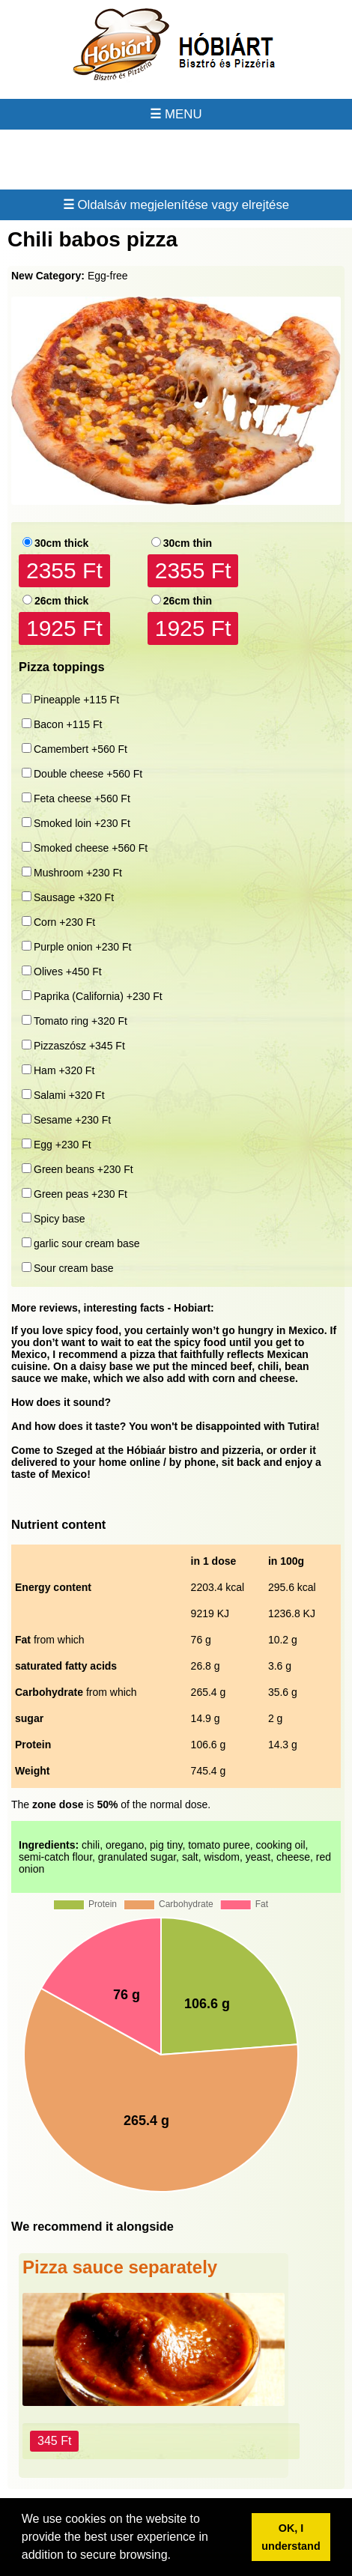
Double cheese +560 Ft (88, 774)
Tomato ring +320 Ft (80, 1021)
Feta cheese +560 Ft (82, 798)
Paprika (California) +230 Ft (98, 996)
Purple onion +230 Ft (82, 947)
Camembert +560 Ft (80, 749)
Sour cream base (74, 1268)
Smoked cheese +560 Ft (91, 848)
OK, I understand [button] (290, 2537)
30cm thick (61, 543)
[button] (176, 2556)
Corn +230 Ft (64, 922)
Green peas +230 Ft (80, 1194)
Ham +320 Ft (64, 1070)
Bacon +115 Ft (68, 724)
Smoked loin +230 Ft (82, 823)
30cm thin (187, 543)
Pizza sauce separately (119, 2267)
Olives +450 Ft (68, 972)
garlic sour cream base (87, 1243)
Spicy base (59, 1219)
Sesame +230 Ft (72, 1120)
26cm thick (61, 601)
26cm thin (187, 601)
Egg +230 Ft (62, 1145)
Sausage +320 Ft (74, 897)
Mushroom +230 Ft (78, 873)
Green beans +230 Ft (83, 1169)
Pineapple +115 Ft (76, 700)
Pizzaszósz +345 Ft (79, 1046)
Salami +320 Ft (69, 1095)
